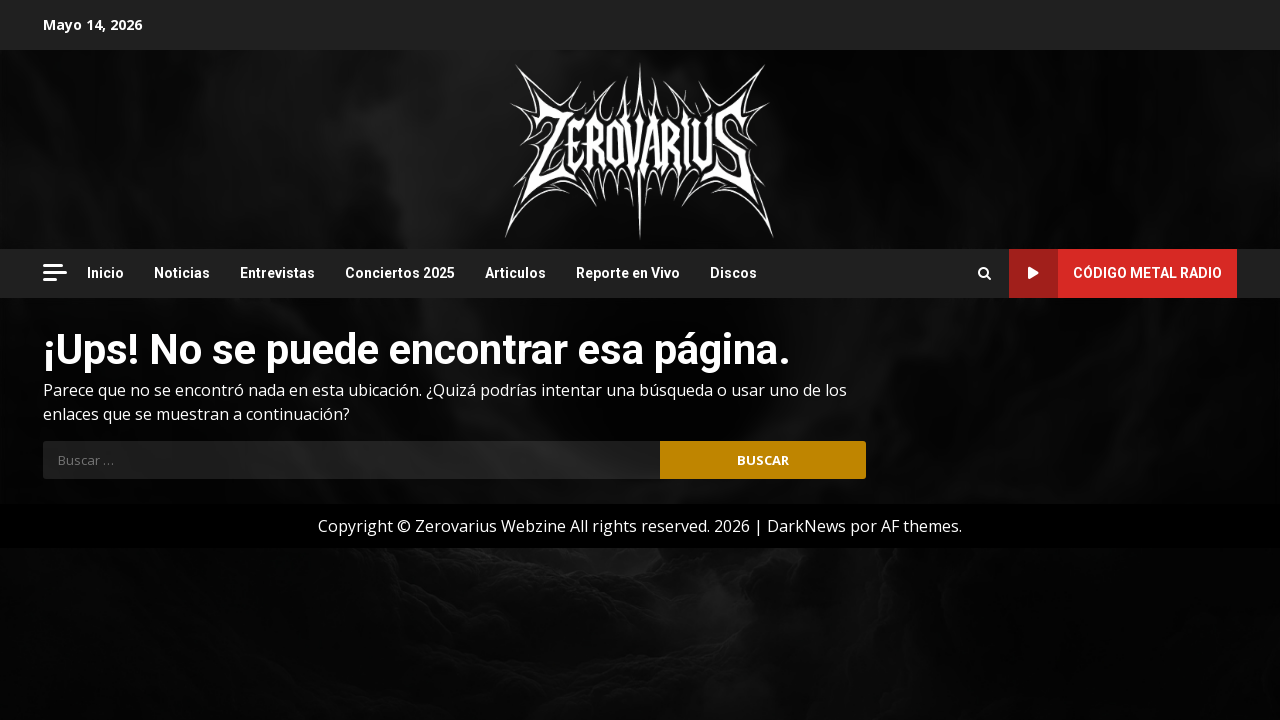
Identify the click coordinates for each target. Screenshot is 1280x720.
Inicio (105, 273)
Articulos (515, 273)
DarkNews (806, 526)
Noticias (182, 273)
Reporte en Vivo (628, 273)
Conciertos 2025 (400, 273)
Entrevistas (277, 273)
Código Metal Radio (1115, 273)
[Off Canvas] (55, 272)
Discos (733, 273)
